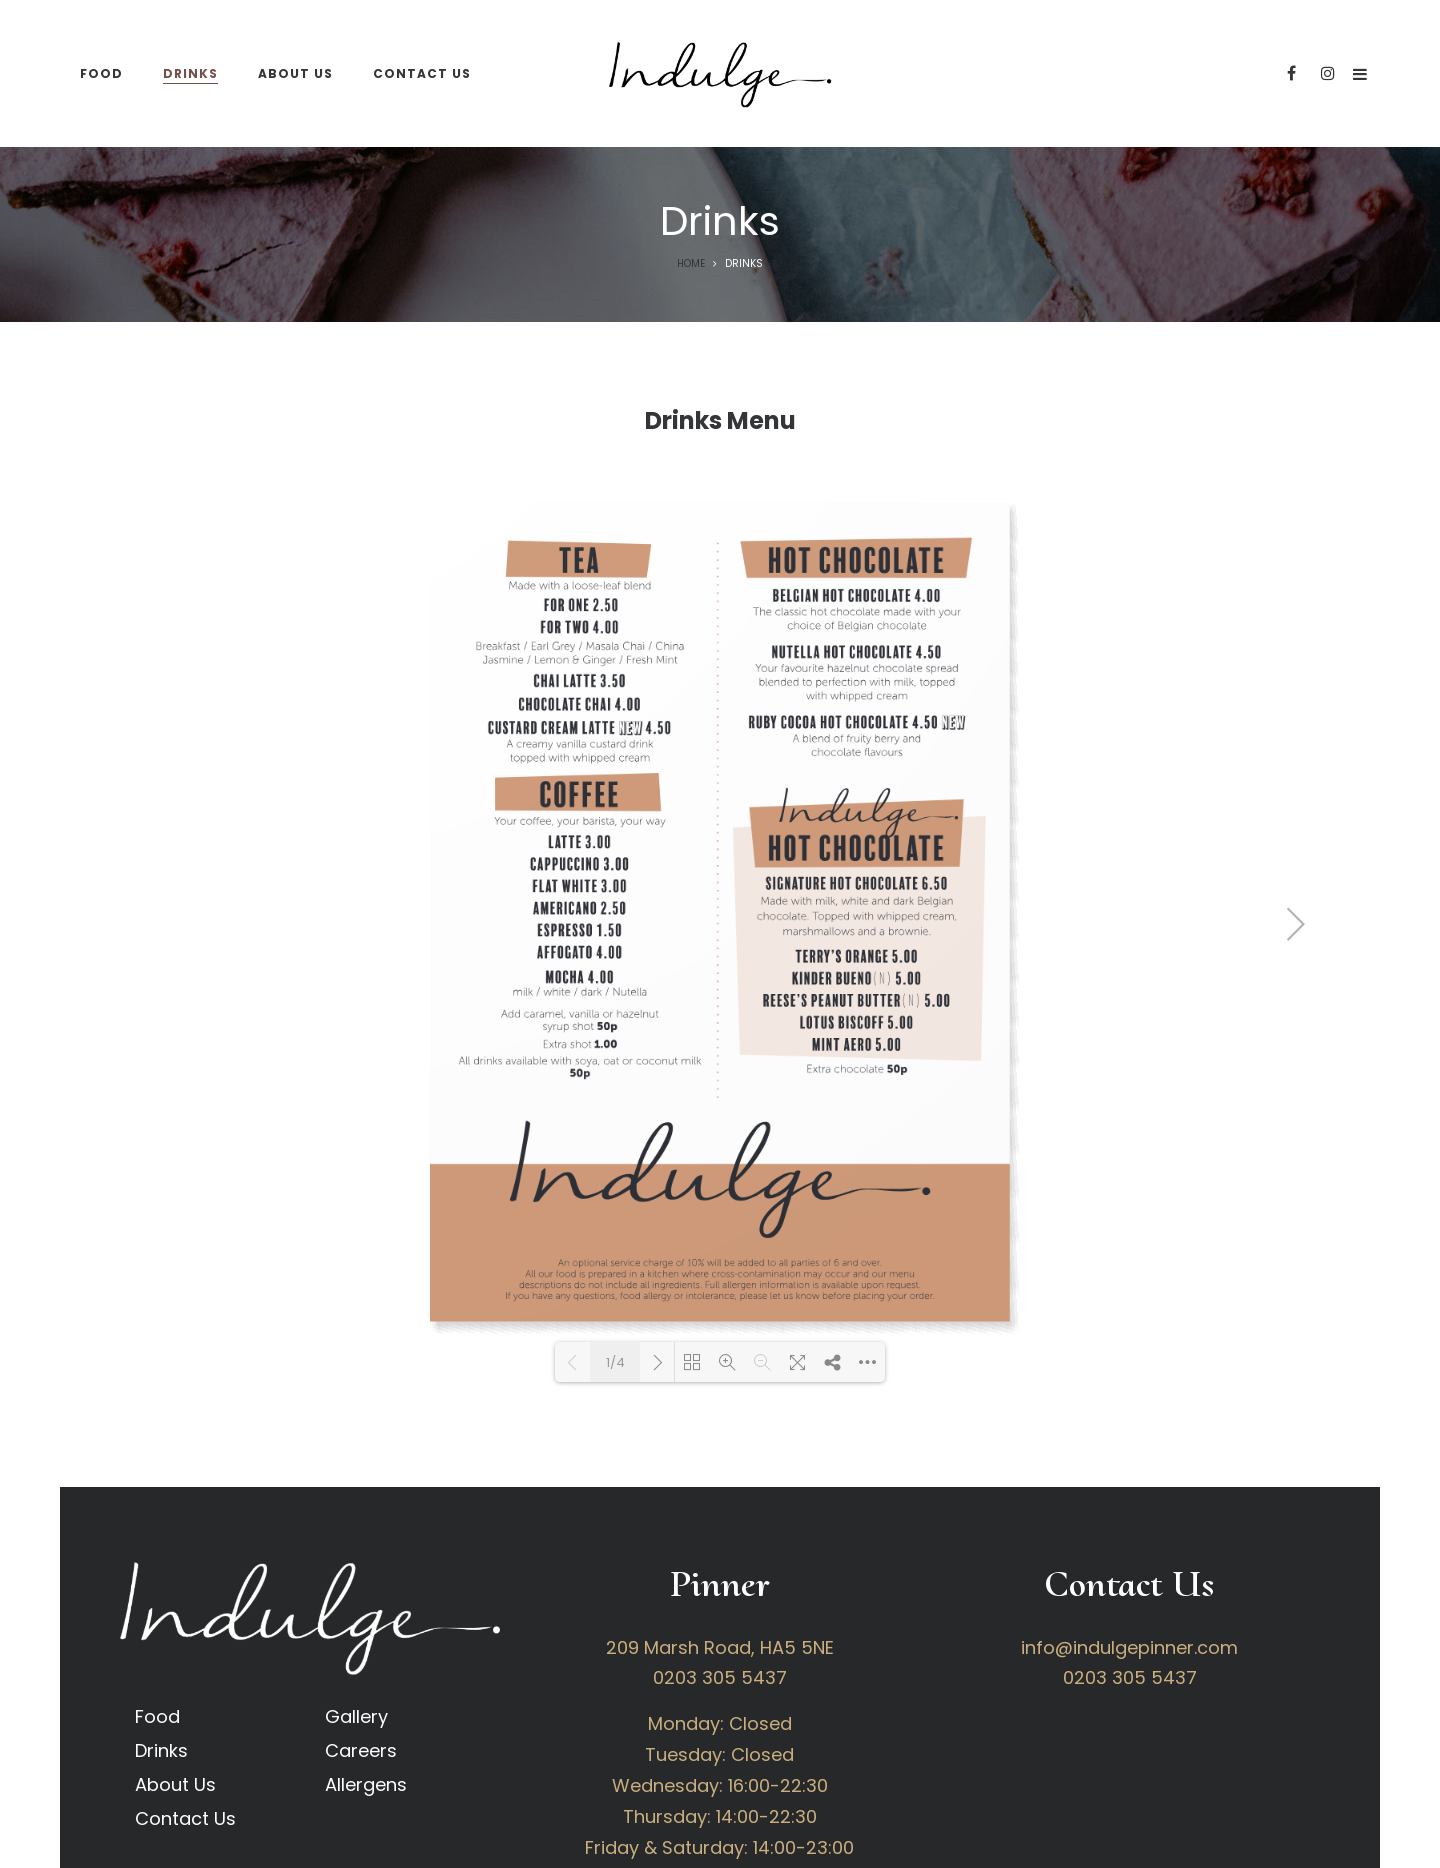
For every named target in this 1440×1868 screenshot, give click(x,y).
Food (157, 1716)
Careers (361, 1750)
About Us (175, 1784)
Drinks (161, 1750)
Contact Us (185, 1818)
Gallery (356, 1716)
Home (691, 263)
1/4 (615, 1362)
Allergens (366, 1784)
